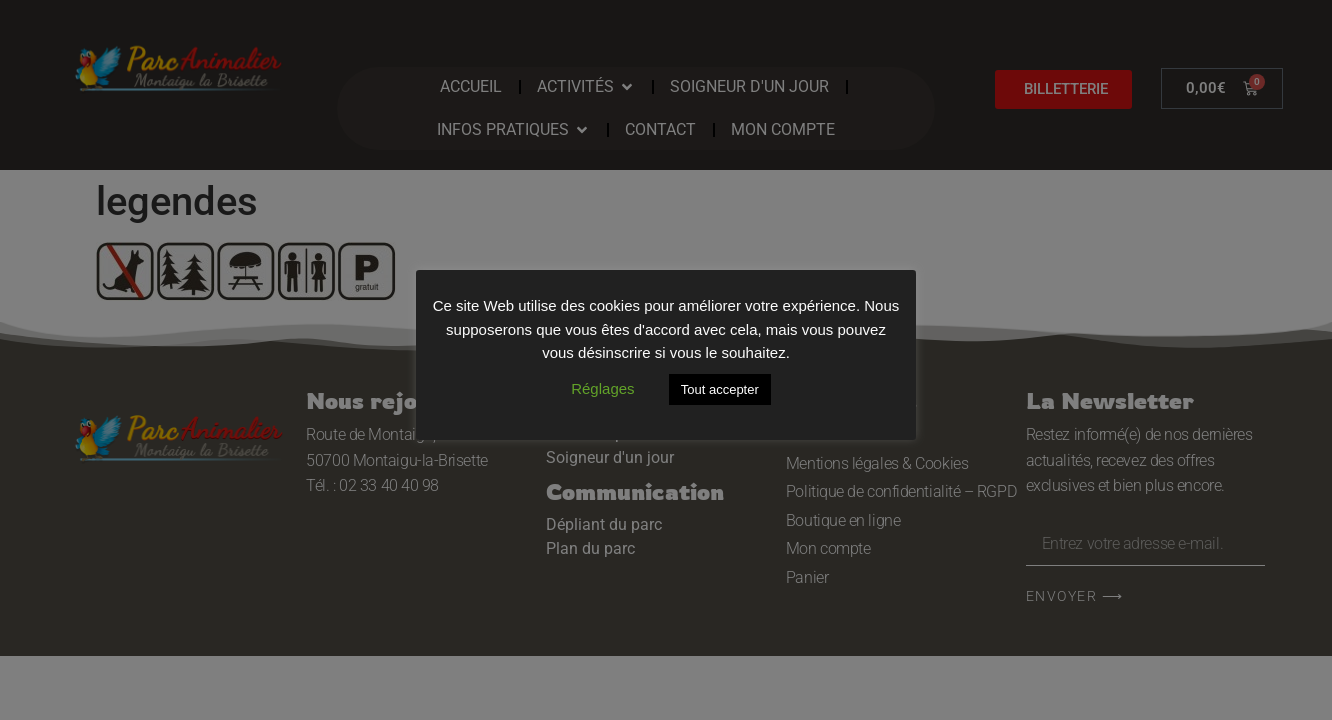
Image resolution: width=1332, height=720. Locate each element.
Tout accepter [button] (720, 389)
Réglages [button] (602, 388)
